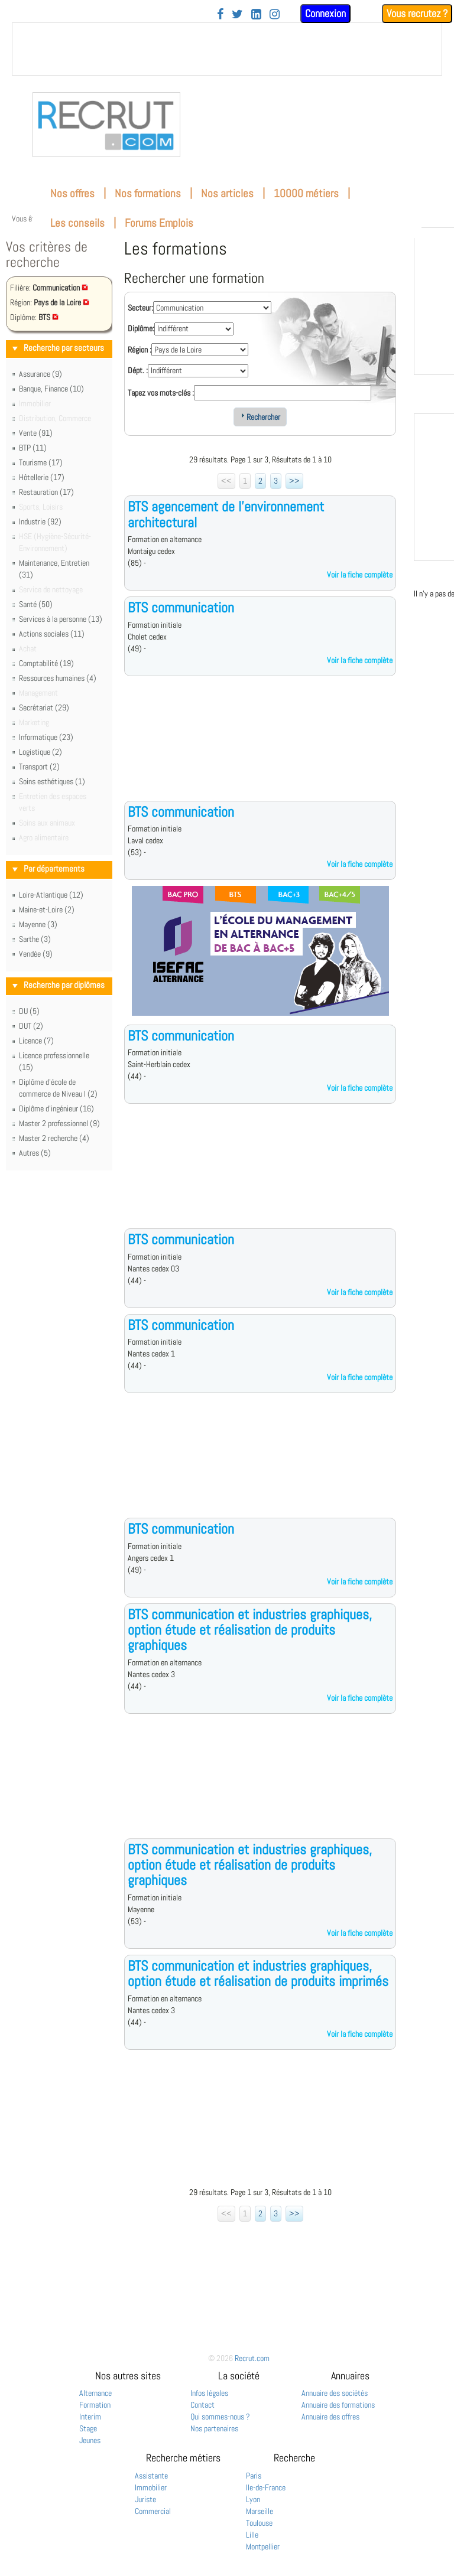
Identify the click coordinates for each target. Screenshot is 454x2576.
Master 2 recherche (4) (54, 1138)
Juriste (145, 2499)
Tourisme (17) (41, 462)
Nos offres (72, 193)
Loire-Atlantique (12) (51, 894)
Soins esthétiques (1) (52, 781)
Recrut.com (252, 2358)
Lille (252, 2534)
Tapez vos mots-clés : (161, 392)
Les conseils (77, 223)
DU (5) (29, 1011)
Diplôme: (141, 328)
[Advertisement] (260, 747)
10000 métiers (306, 193)
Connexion (325, 13)
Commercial (153, 2511)
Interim (90, 2416)
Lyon (253, 2499)
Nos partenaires (214, 2428)
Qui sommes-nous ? (220, 2416)
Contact (202, 2404)
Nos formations (148, 193)
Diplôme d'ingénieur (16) (56, 1108)
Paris (253, 2475)
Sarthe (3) (35, 939)
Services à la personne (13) (60, 619)
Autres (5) (35, 1152)
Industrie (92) (40, 521)
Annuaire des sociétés (334, 2393)
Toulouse (259, 2523)
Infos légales (209, 2393)
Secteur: (140, 307)
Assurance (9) (40, 374)
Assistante (151, 2475)
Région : (139, 349)
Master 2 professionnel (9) (59, 1123)
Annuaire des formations (338, 2404)
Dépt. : (138, 370)
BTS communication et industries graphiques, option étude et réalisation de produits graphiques (250, 1630)
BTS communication (181, 607)
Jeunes (89, 2440)
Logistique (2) (40, 751)
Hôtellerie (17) (41, 477)
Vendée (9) (36, 953)
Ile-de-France (266, 2487)
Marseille (259, 2511)
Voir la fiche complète (360, 574)
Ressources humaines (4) (57, 678)
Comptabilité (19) (46, 663)
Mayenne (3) (38, 924)
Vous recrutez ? (417, 13)
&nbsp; (227, 49)
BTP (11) (33, 447)
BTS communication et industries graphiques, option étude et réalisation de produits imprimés (258, 1973)
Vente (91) (36, 433)
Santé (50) (36, 604)
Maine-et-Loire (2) (46, 909)
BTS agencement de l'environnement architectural (226, 514)
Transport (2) (39, 766)
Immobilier (151, 2487)
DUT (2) (31, 1025)
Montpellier (263, 2546)
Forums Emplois (159, 223)
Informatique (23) (46, 737)
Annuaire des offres (330, 2416)
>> (294, 480)
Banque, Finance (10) (51, 388)
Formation (95, 2404)
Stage (88, 2428)
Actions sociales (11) (52, 633)
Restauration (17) (46, 492)
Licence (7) (36, 1040)
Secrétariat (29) (44, 707)
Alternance (95, 2393)
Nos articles (227, 193)
